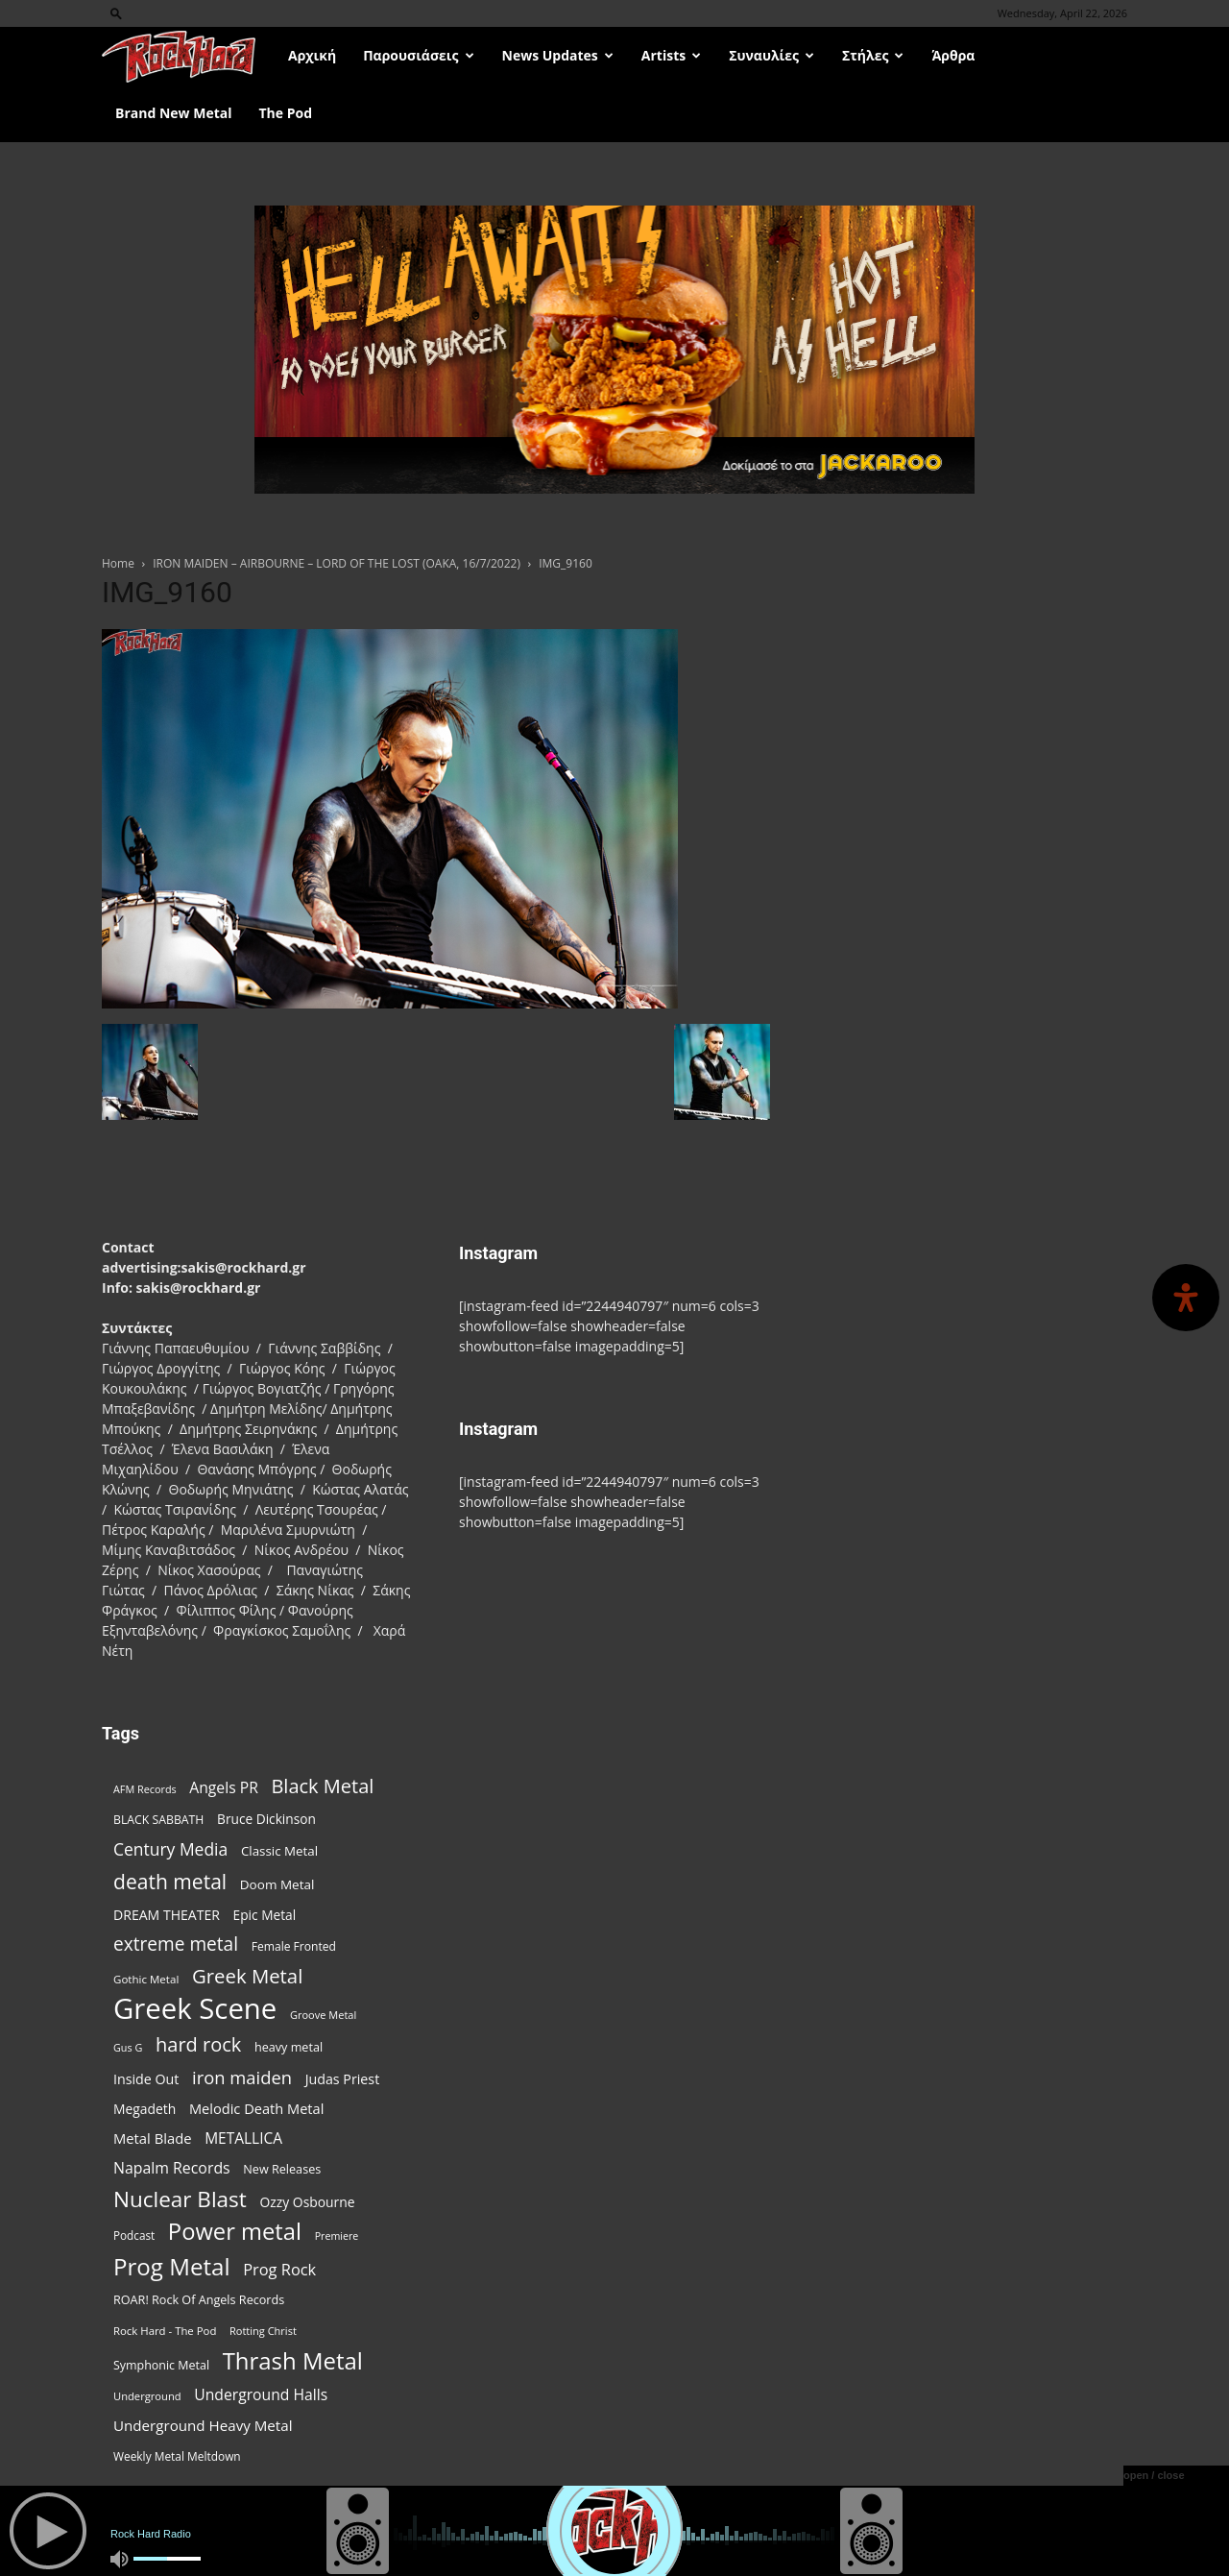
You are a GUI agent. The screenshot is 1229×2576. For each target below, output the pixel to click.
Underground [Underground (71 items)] (147, 2396)
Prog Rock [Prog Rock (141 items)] (279, 2269)
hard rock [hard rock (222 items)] (198, 2044)
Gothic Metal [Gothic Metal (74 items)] (146, 1979)
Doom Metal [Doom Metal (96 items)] (277, 1884)
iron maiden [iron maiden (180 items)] (242, 2077)
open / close (1154, 2475)
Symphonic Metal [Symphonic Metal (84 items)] (161, 2365)
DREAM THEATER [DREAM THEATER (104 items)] (166, 1915)
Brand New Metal (173, 113)
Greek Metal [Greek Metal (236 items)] (247, 1976)
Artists (671, 55)
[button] (116, 13)
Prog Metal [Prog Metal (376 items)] (171, 2266)
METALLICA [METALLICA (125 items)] (243, 2138)
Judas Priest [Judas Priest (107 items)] (342, 2079)
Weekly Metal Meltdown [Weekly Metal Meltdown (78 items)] (177, 2456)
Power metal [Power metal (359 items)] (234, 2232)
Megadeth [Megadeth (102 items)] (144, 2109)
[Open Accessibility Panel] (1185, 1297)
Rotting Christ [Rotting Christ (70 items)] (263, 2330)
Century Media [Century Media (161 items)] (170, 1849)
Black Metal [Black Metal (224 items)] (322, 1786)
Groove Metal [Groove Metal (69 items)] (323, 2014)
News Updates (558, 55)
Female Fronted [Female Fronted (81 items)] (294, 1946)
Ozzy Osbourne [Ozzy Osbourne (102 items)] (306, 2202)
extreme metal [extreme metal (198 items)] (175, 1944)
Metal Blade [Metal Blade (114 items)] (152, 2138)
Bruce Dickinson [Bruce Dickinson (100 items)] (266, 1819)
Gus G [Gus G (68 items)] (127, 2047)
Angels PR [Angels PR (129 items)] (223, 1788)
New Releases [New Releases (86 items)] (282, 2168)
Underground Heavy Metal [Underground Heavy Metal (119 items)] (202, 2425)
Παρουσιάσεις (418, 55)
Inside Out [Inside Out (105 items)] (146, 2079)
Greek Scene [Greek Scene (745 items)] (195, 2009)
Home (118, 563)
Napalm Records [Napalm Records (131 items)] (171, 2168)
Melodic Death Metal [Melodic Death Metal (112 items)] (256, 2108)
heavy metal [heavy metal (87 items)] (288, 2046)
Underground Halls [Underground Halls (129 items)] (260, 2395)
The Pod (285, 113)
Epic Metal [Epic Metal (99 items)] (265, 1915)
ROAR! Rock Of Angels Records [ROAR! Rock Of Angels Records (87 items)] (198, 2299)
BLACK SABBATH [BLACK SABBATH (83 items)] (158, 1819)
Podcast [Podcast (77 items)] (134, 2235)
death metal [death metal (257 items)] (170, 1881)
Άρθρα (953, 55)
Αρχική (312, 55)
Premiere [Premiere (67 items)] (337, 2236)
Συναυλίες (771, 55)
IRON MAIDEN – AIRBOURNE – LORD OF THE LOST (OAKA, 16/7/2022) (336, 563)
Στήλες (873, 55)
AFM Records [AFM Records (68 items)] (145, 1789)
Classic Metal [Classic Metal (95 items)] (279, 1850)
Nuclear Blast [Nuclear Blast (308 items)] (180, 2199)
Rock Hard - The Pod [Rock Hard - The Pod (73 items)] (164, 2330)
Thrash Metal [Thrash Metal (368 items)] (293, 2360)
